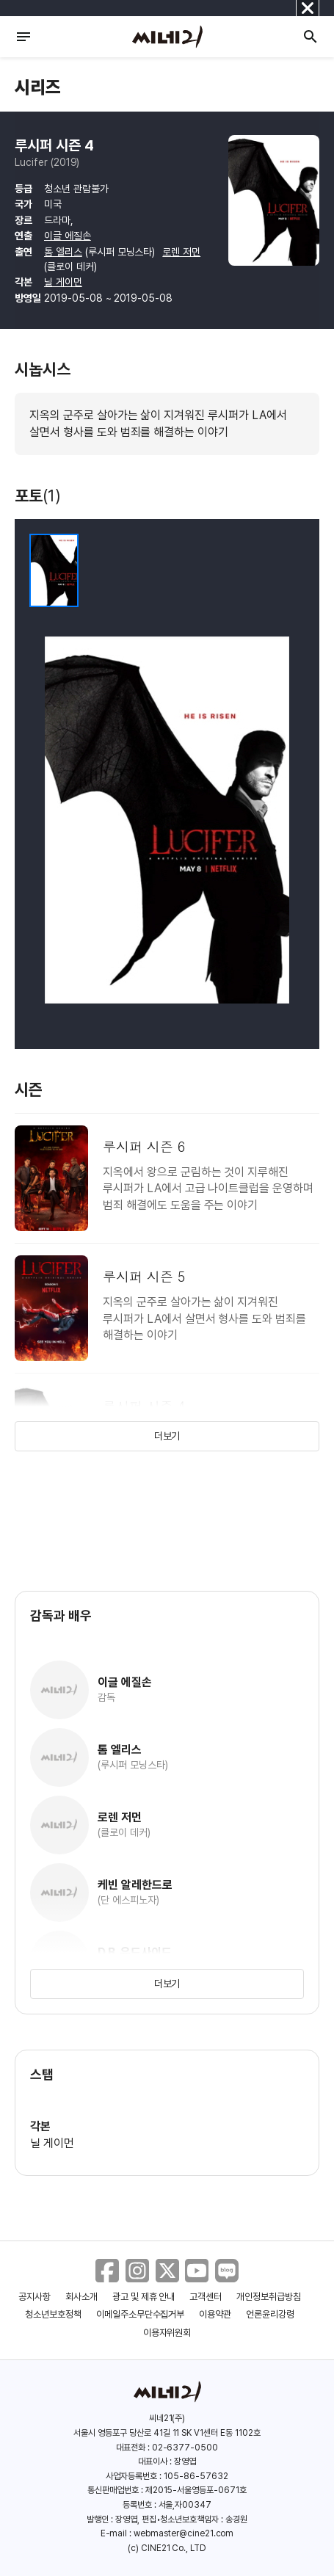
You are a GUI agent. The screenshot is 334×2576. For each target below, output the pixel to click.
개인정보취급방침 (268, 2296)
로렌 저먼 (181, 252)
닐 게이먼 (63, 282)
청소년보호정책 (53, 2314)
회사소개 (81, 2296)
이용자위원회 (167, 2332)
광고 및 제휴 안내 (143, 2296)
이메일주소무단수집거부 (140, 2314)
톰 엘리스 (63, 252)
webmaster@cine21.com (183, 2533)
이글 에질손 (67, 236)
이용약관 (215, 2314)
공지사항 (34, 2296)
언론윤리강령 (270, 2314)
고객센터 (205, 2296)
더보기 (167, 1436)
